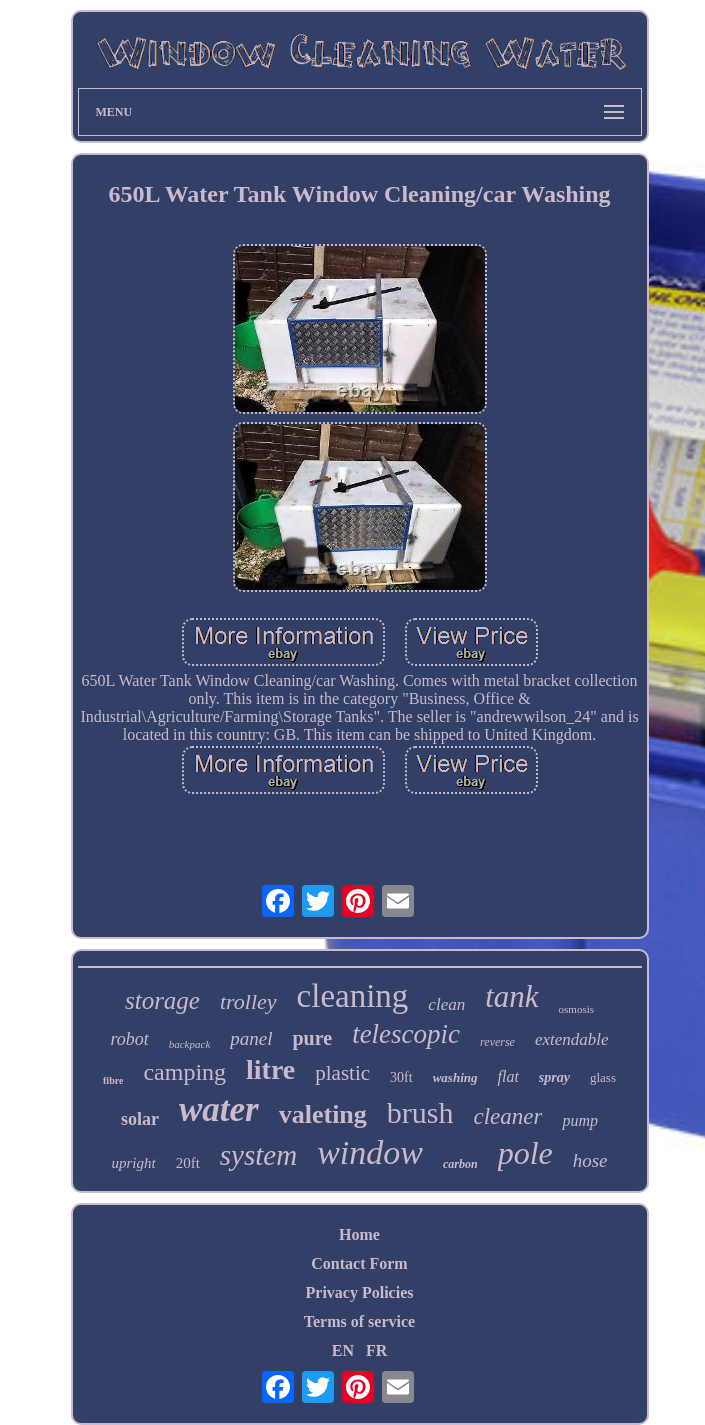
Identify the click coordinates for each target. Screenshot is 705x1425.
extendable (572, 1039)
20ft (188, 1163)
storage (162, 1000)
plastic (342, 1073)
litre (270, 1069)
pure (312, 1038)
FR (376, 1350)
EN (343, 1350)
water (219, 1109)
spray (554, 1077)
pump (580, 1120)
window (370, 1152)
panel (251, 1038)
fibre (113, 1080)
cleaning (353, 996)
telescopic (406, 1034)
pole (525, 1153)
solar (140, 1119)
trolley (248, 1001)
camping (184, 1072)
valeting (323, 1114)
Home (359, 1234)
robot (129, 1039)
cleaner (507, 1116)
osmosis (576, 1009)
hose (590, 1160)
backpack (190, 1044)
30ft (401, 1077)
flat (507, 1076)
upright (133, 1163)
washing (455, 1077)
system (258, 1155)
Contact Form (359, 1263)
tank (511, 996)
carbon (460, 1164)
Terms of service (359, 1321)
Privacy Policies (360, 1292)
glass (603, 1077)
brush (420, 1112)
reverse (497, 1042)
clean (446, 1004)
